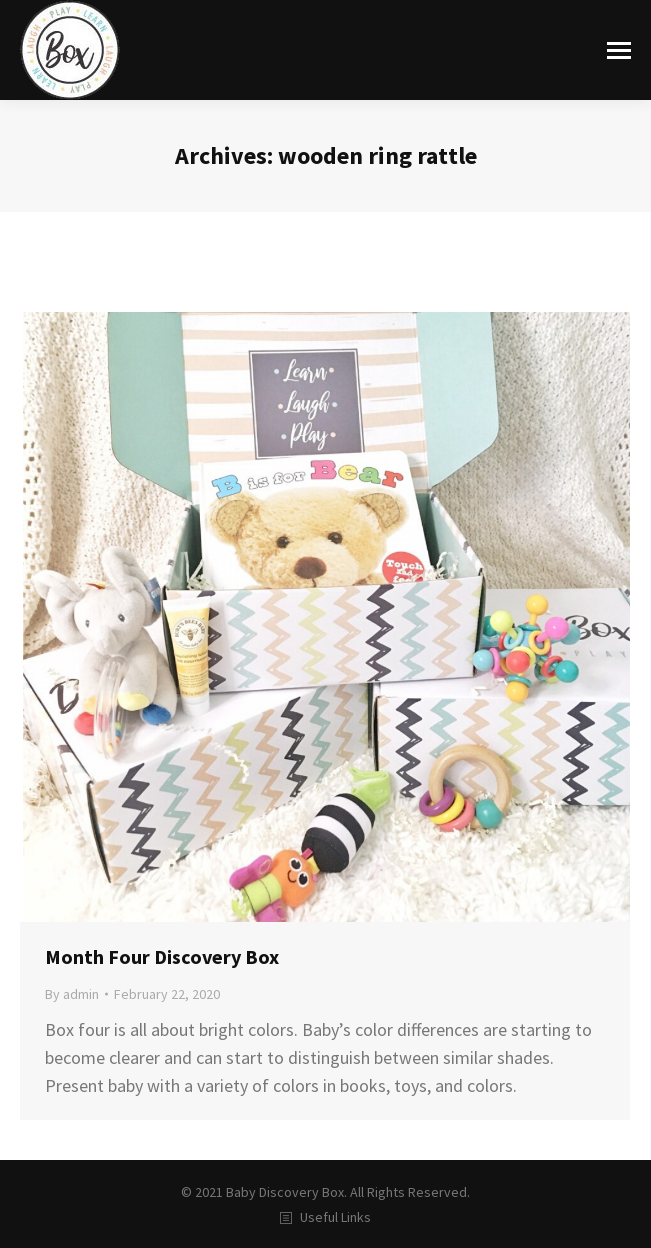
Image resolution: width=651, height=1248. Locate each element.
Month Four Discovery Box (162, 956)
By (72, 994)
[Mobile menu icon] (619, 50)
